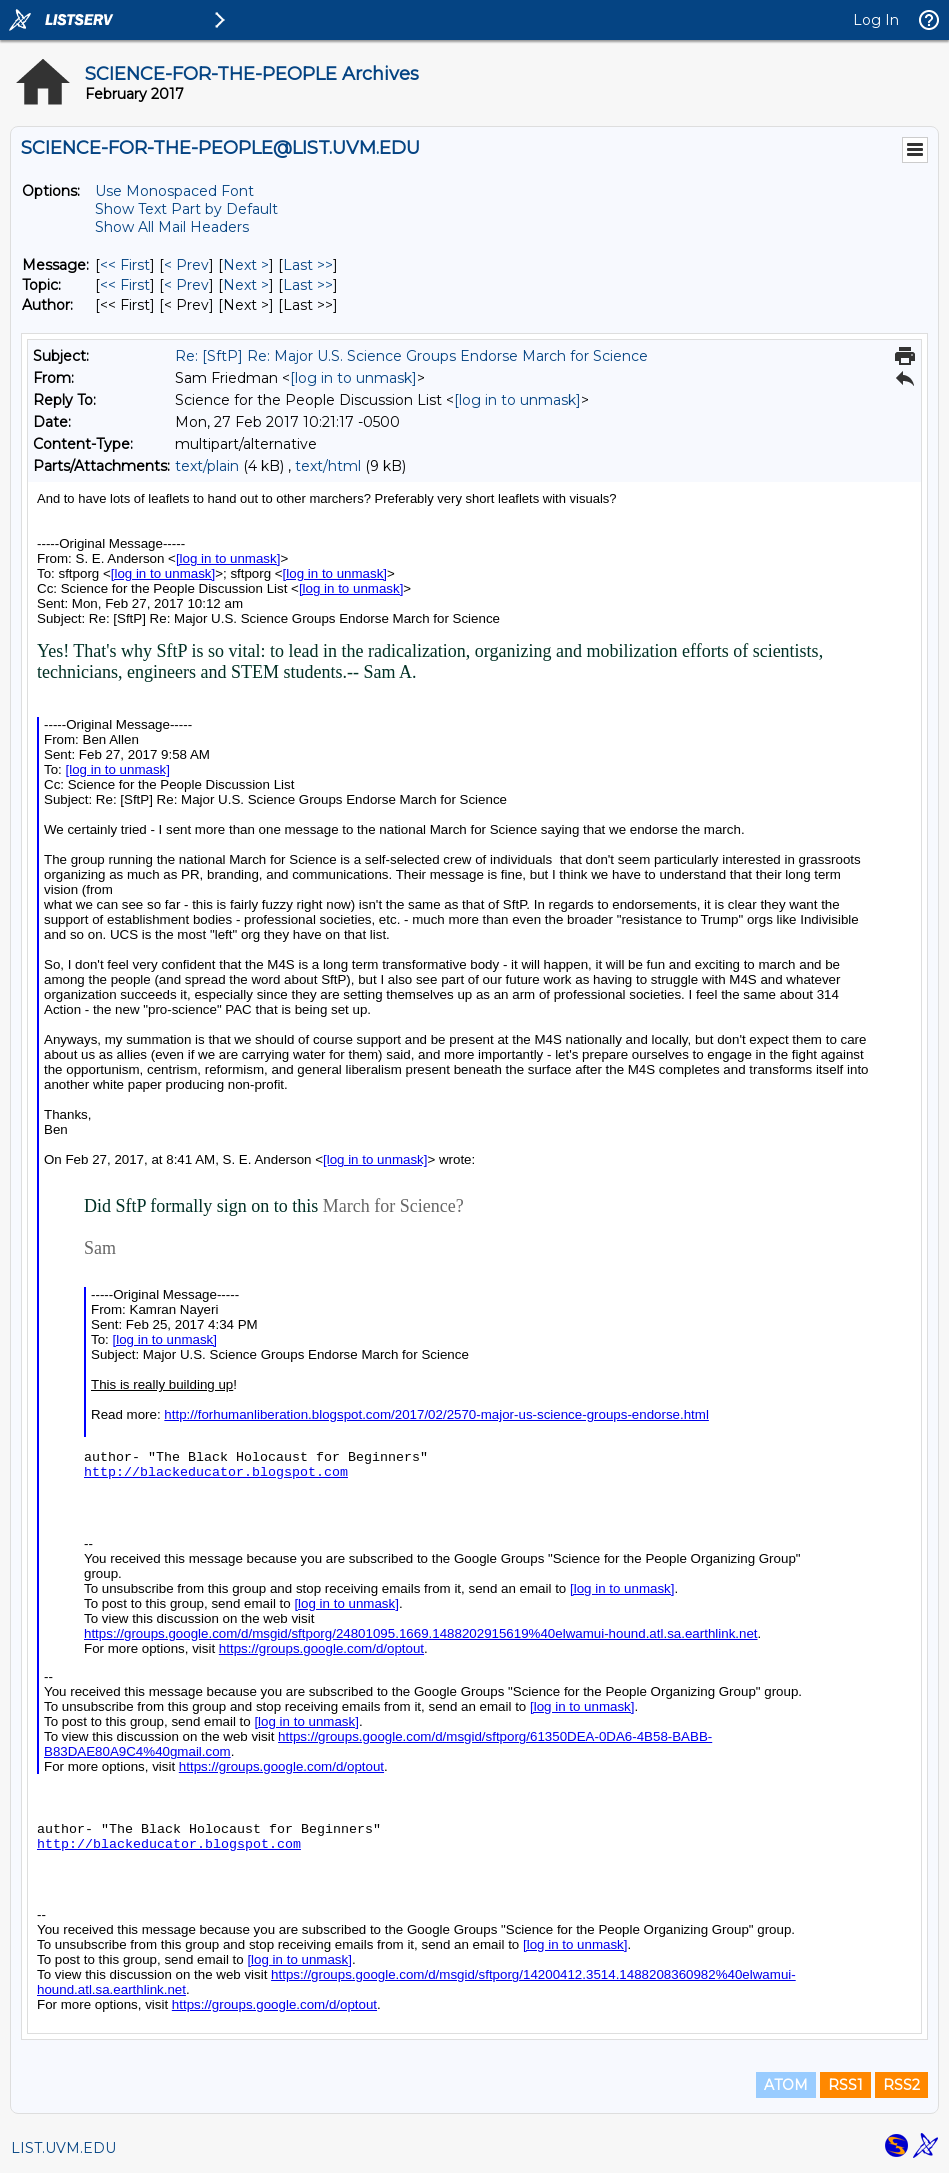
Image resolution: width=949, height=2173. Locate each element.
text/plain (207, 466)
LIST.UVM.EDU (63, 2148)
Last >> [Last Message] (308, 265)
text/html (328, 466)
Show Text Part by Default (186, 209)
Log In (876, 20)
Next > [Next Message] (246, 265)
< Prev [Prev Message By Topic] (186, 285)
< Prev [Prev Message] (186, 265)
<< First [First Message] (125, 265)
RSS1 (845, 2085)
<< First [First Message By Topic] (125, 285)
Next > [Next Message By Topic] (246, 285)
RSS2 (901, 2085)
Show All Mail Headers (172, 227)
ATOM (786, 2085)
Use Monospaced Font (174, 191)
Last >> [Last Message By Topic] (308, 285)
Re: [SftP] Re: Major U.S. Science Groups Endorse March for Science (411, 356)
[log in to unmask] (353, 378)
